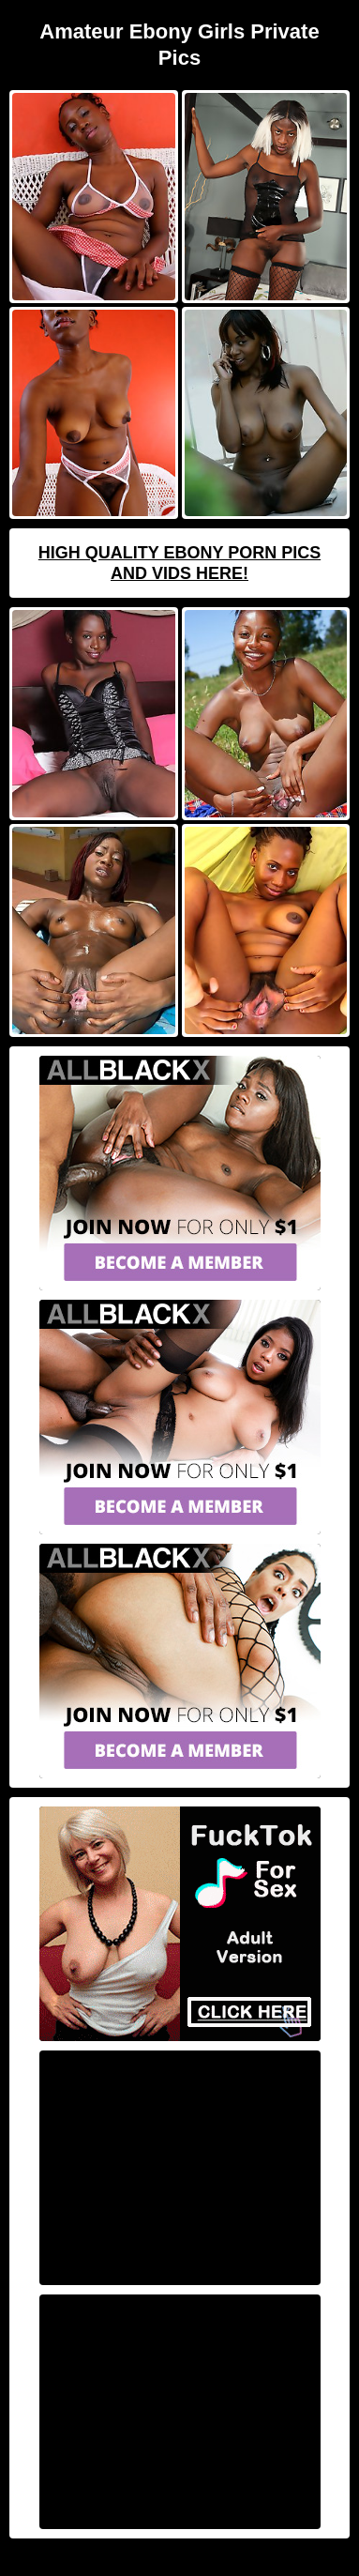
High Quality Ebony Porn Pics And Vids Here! (179, 563)
